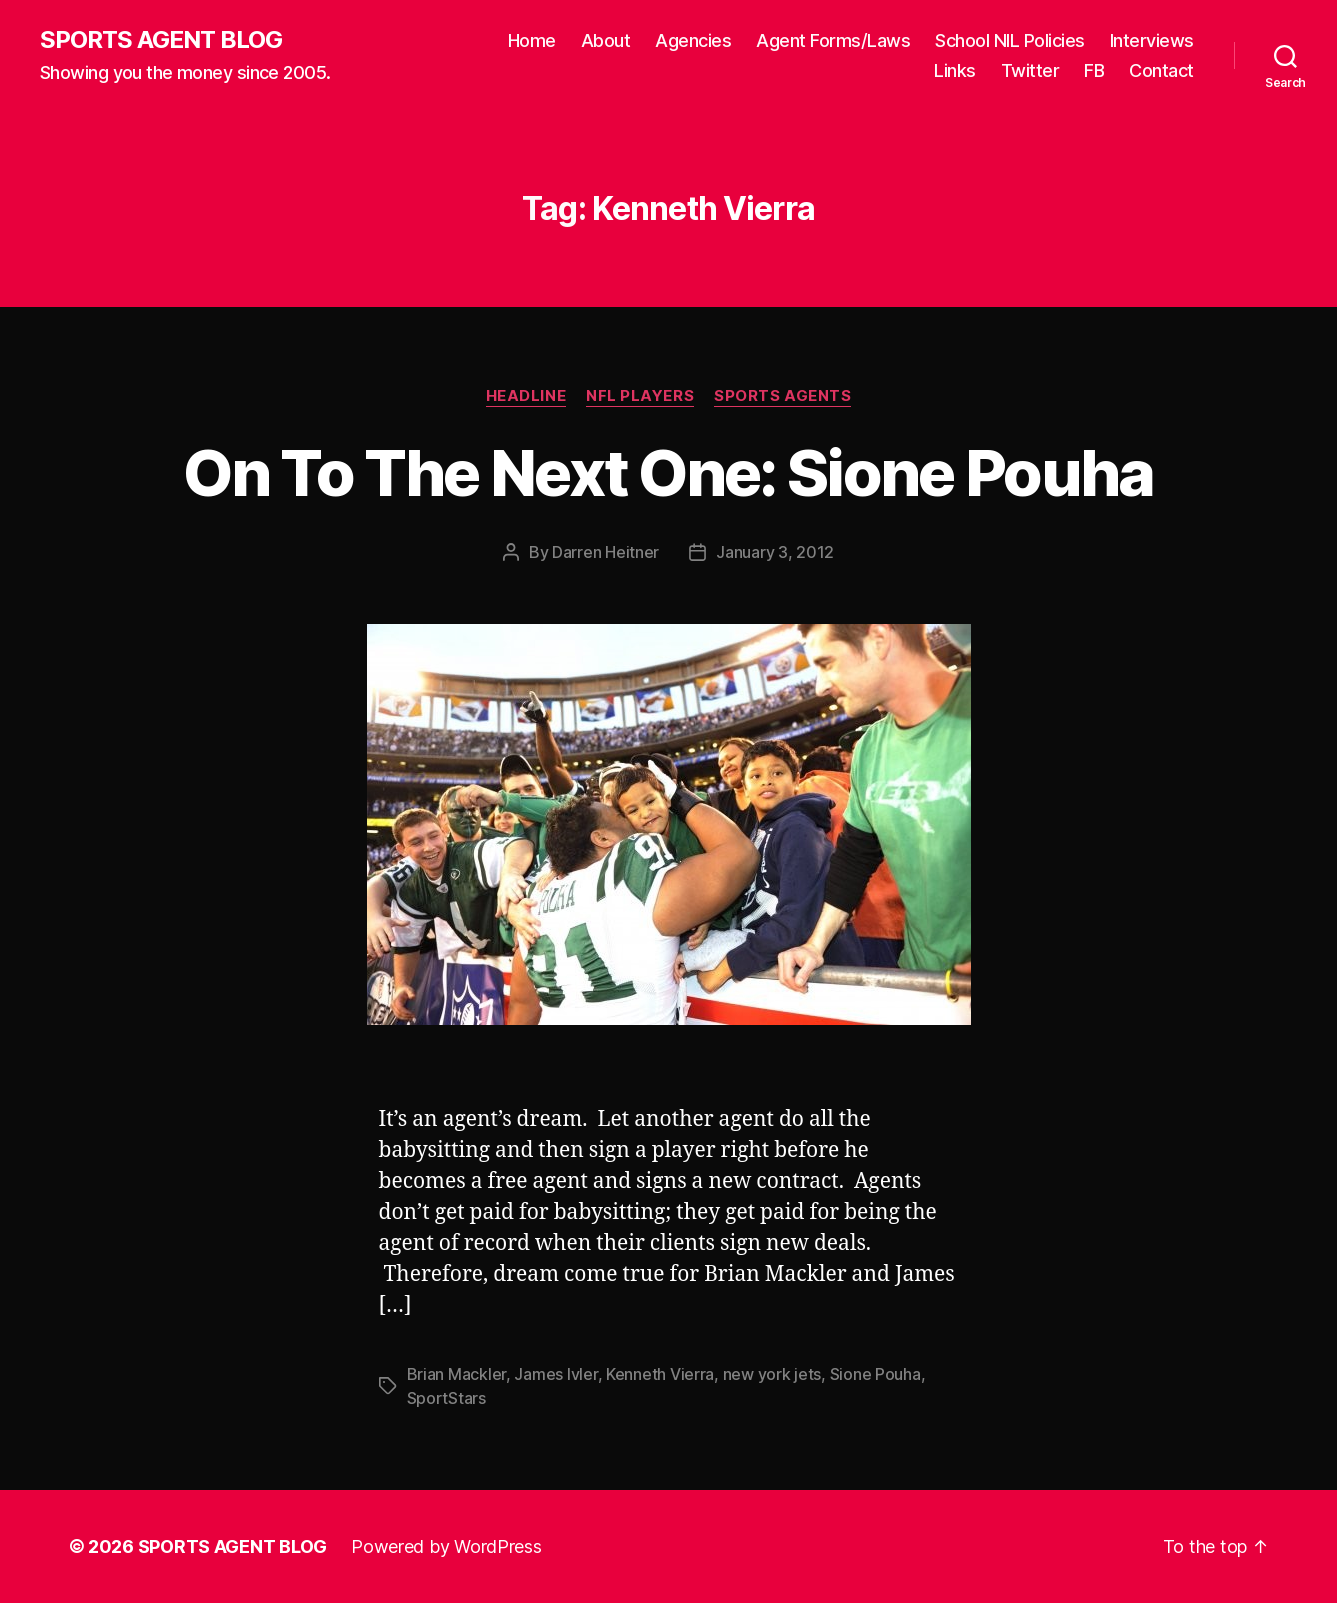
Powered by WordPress (446, 1546)
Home (532, 40)
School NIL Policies (1010, 40)
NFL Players (640, 396)
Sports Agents (782, 396)
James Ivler (555, 1374)
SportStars (446, 1398)
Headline (526, 396)
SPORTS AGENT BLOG (161, 40)
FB (1094, 70)
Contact (1161, 70)
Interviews (1152, 40)
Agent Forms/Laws (833, 40)
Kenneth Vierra (660, 1374)
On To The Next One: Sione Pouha (668, 472)
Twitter (1030, 70)
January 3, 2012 (775, 552)
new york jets (772, 1374)
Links (955, 70)
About (606, 40)
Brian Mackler (457, 1374)
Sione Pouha (875, 1374)
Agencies (693, 40)
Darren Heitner (605, 552)
